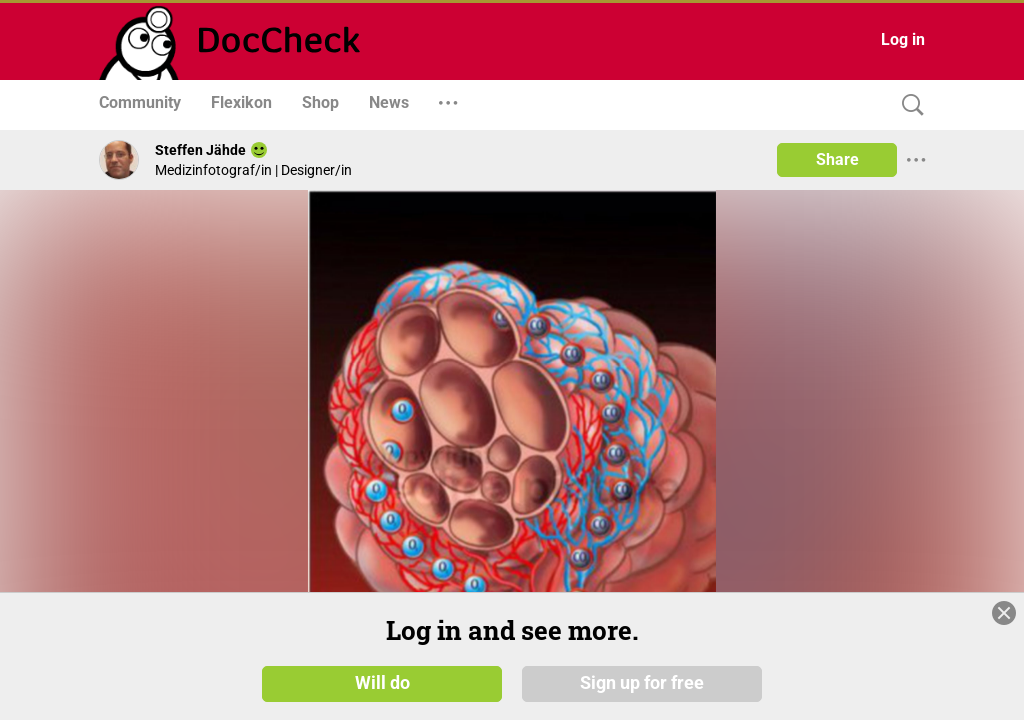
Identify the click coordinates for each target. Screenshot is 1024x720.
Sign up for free (642, 682)
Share (837, 159)
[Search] (908, 105)
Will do (382, 682)
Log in (903, 39)
